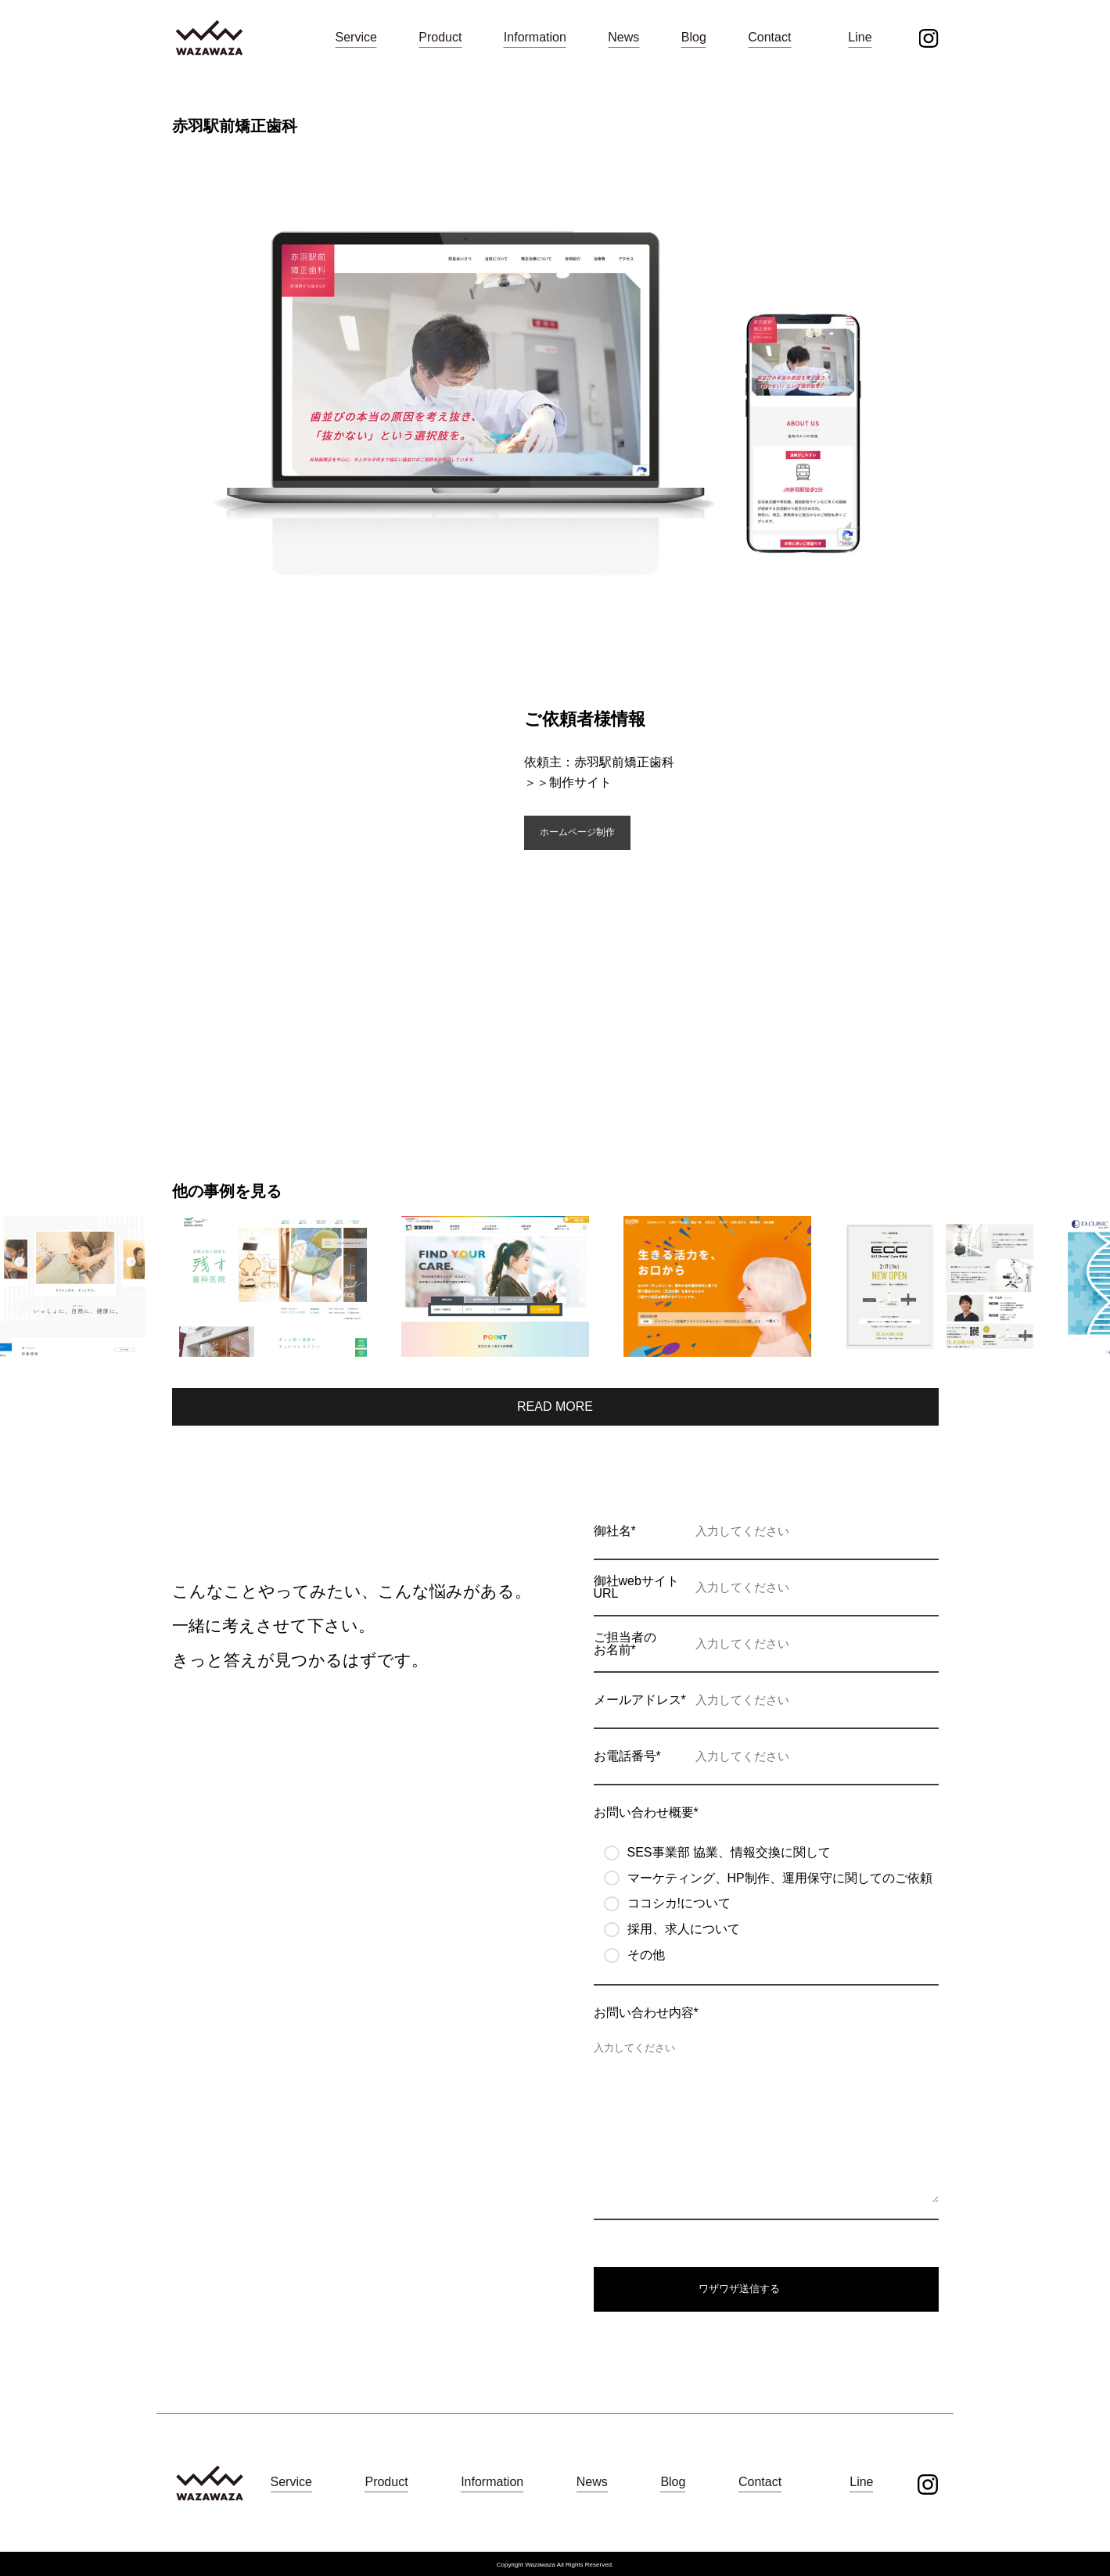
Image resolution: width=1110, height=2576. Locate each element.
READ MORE (555, 1406)
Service (356, 37)
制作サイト (580, 782)
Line (859, 37)
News (623, 37)
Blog (693, 37)
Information (535, 37)
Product (440, 37)
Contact (769, 37)
